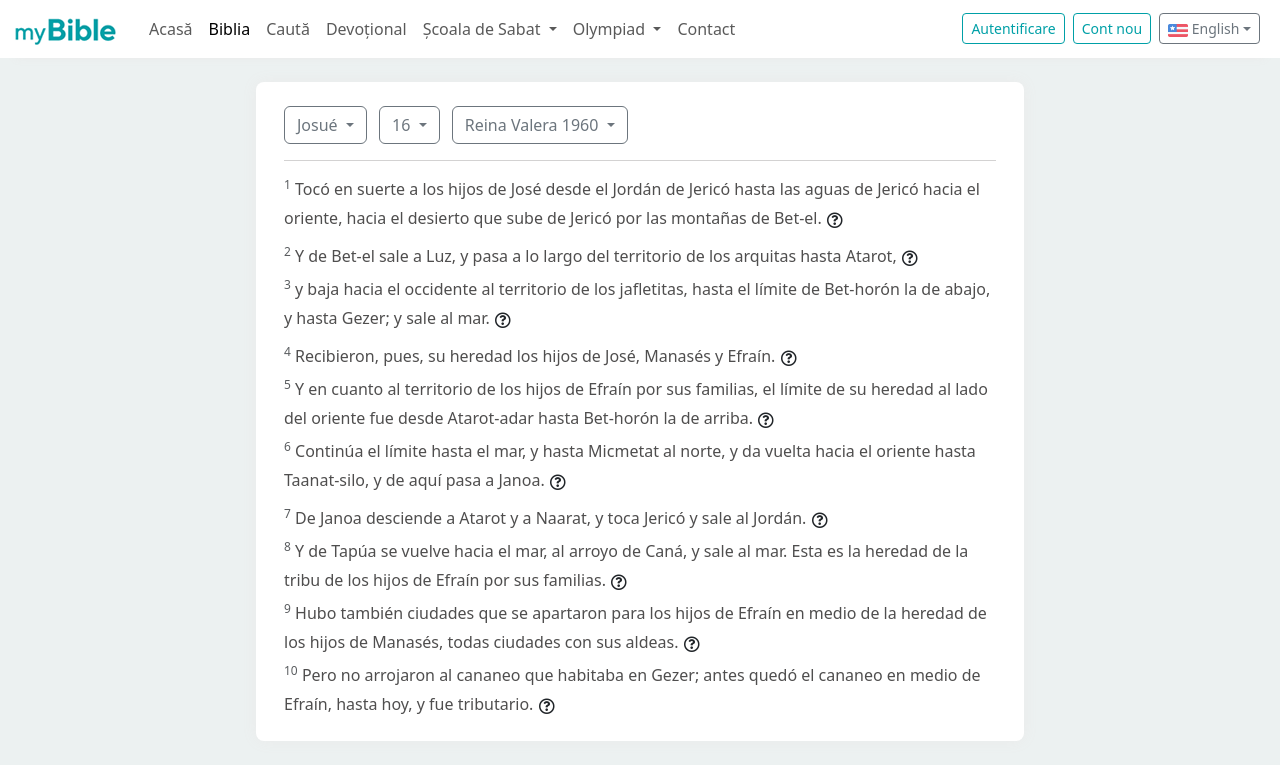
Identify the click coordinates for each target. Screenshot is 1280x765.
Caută (288, 29)
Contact (706, 29)
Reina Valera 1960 (534, 125)
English (1203, 28)
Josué (319, 125)
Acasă (171, 29)
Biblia (230, 29)
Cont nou (1112, 28)
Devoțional (366, 29)
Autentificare (1013, 28)
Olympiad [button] (611, 29)
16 (403, 125)
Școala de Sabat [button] (484, 29)
